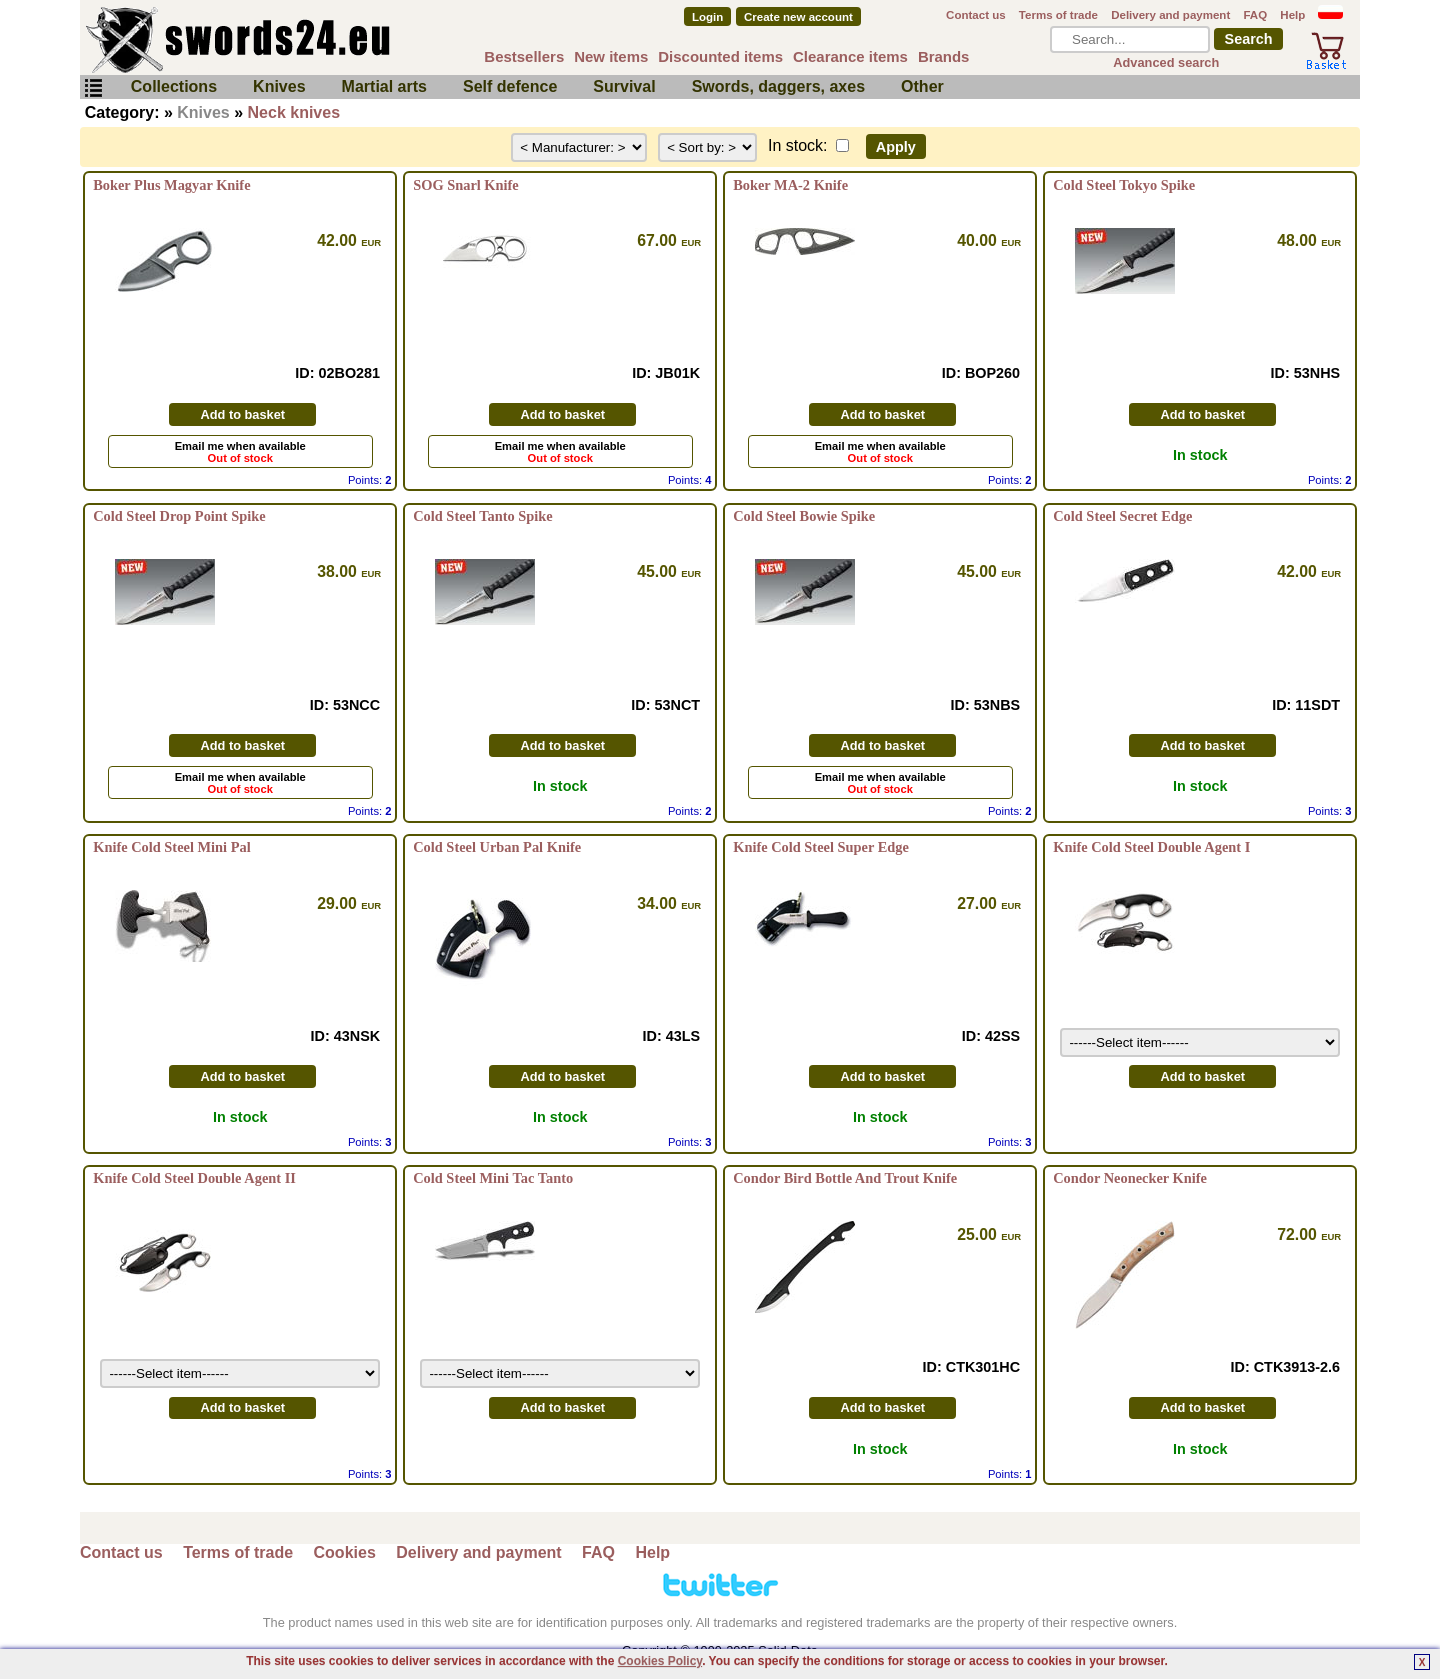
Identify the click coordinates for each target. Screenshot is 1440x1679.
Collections (174, 86)
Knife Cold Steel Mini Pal (172, 847)
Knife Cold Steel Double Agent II (194, 1178)
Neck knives (294, 112)
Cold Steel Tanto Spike (483, 516)
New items (611, 56)
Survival (624, 86)
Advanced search (1166, 62)
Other (922, 86)
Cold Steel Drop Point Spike (179, 516)
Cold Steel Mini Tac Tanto (493, 1178)
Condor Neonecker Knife (1130, 1178)
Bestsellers (524, 56)
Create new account (798, 17)
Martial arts (384, 86)
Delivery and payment (1170, 15)
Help (1292, 15)
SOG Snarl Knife (466, 185)
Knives (279, 86)
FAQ (1255, 15)
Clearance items (850, 56)
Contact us (976, 15)
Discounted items (720, 56)
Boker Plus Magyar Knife (171, 185)
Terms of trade (1058, 15)
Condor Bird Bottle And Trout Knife (845, 1178)
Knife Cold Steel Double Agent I (1151, 847)
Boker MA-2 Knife (790, 185)
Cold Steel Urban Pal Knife (497, 847)
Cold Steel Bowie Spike (804, 516)
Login (707, 17)
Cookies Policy (660, 1661)
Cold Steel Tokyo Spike (1124, 185)
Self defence (510, 86)
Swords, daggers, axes (778, 86)
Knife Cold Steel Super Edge (821, 847)
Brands (944, 56)
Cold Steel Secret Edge (1122, 516)
